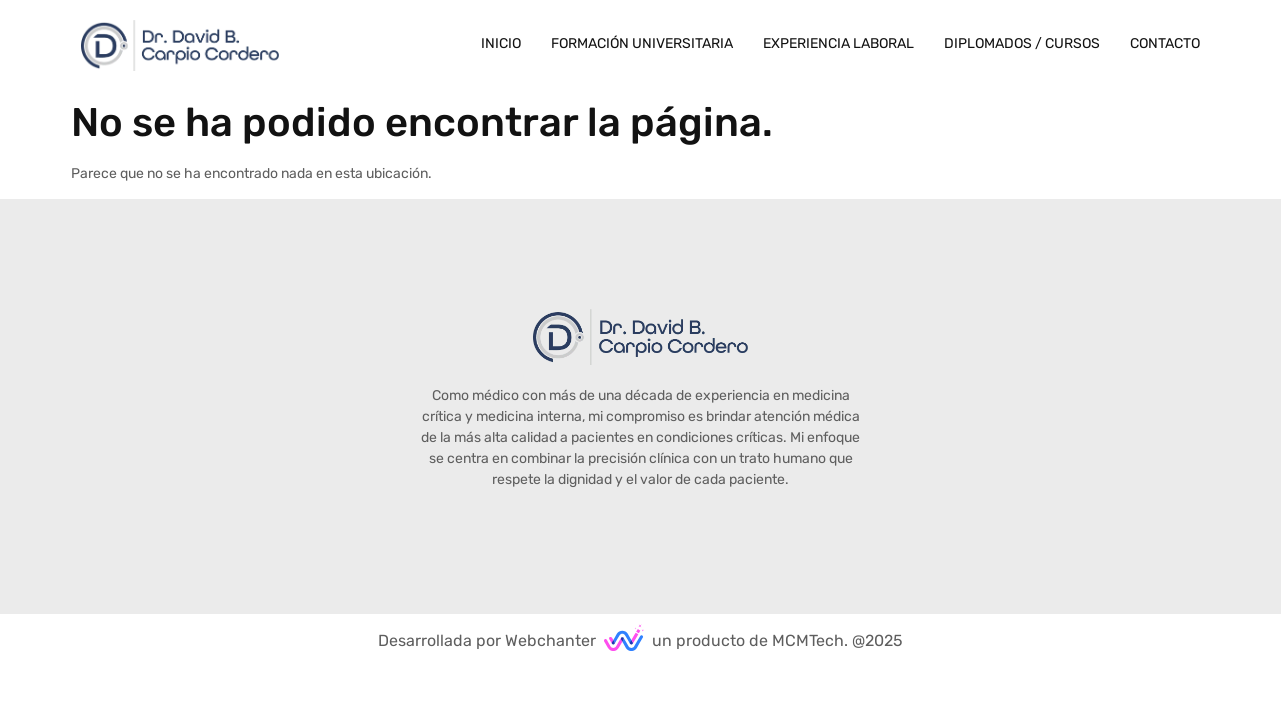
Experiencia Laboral (838, 43)
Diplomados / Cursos (1022, 43)
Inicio (501, 43)
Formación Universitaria (642, 43)
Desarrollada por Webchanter (487, 640)
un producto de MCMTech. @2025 (777, 640)
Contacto (1165, 43)
